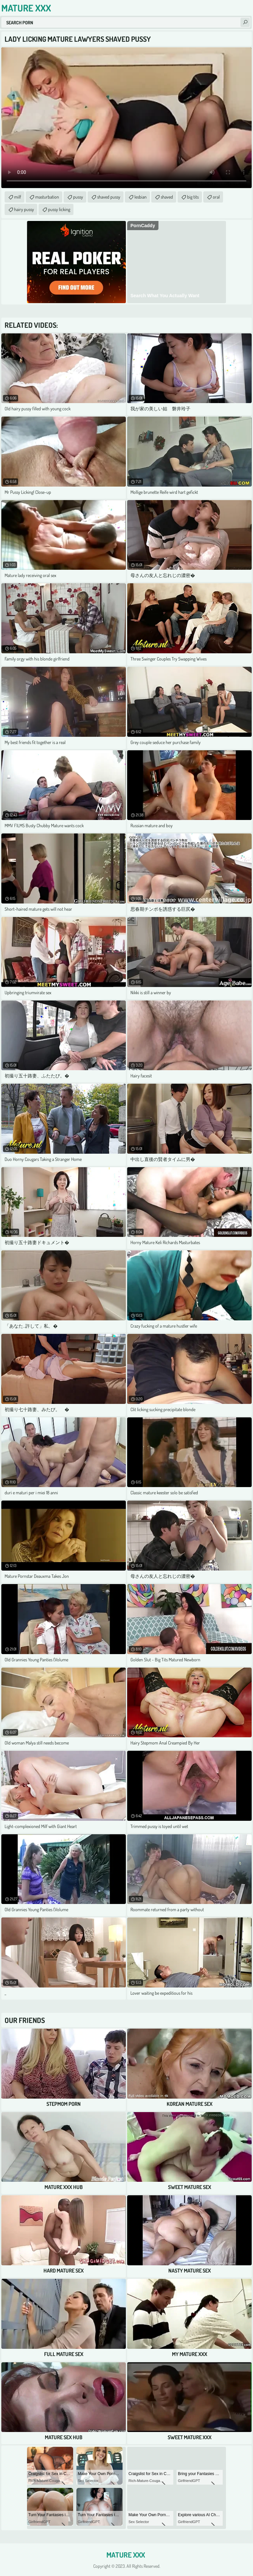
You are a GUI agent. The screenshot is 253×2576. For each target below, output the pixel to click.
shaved (167, 197)
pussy (78, 197)
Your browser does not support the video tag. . (126, 117)
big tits (193, 197)
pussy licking (59, 209)
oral (216, 197)
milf (17, 197)
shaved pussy (108, 197)
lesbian (140, 197)
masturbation (47, 197)
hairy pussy (24, 209)
